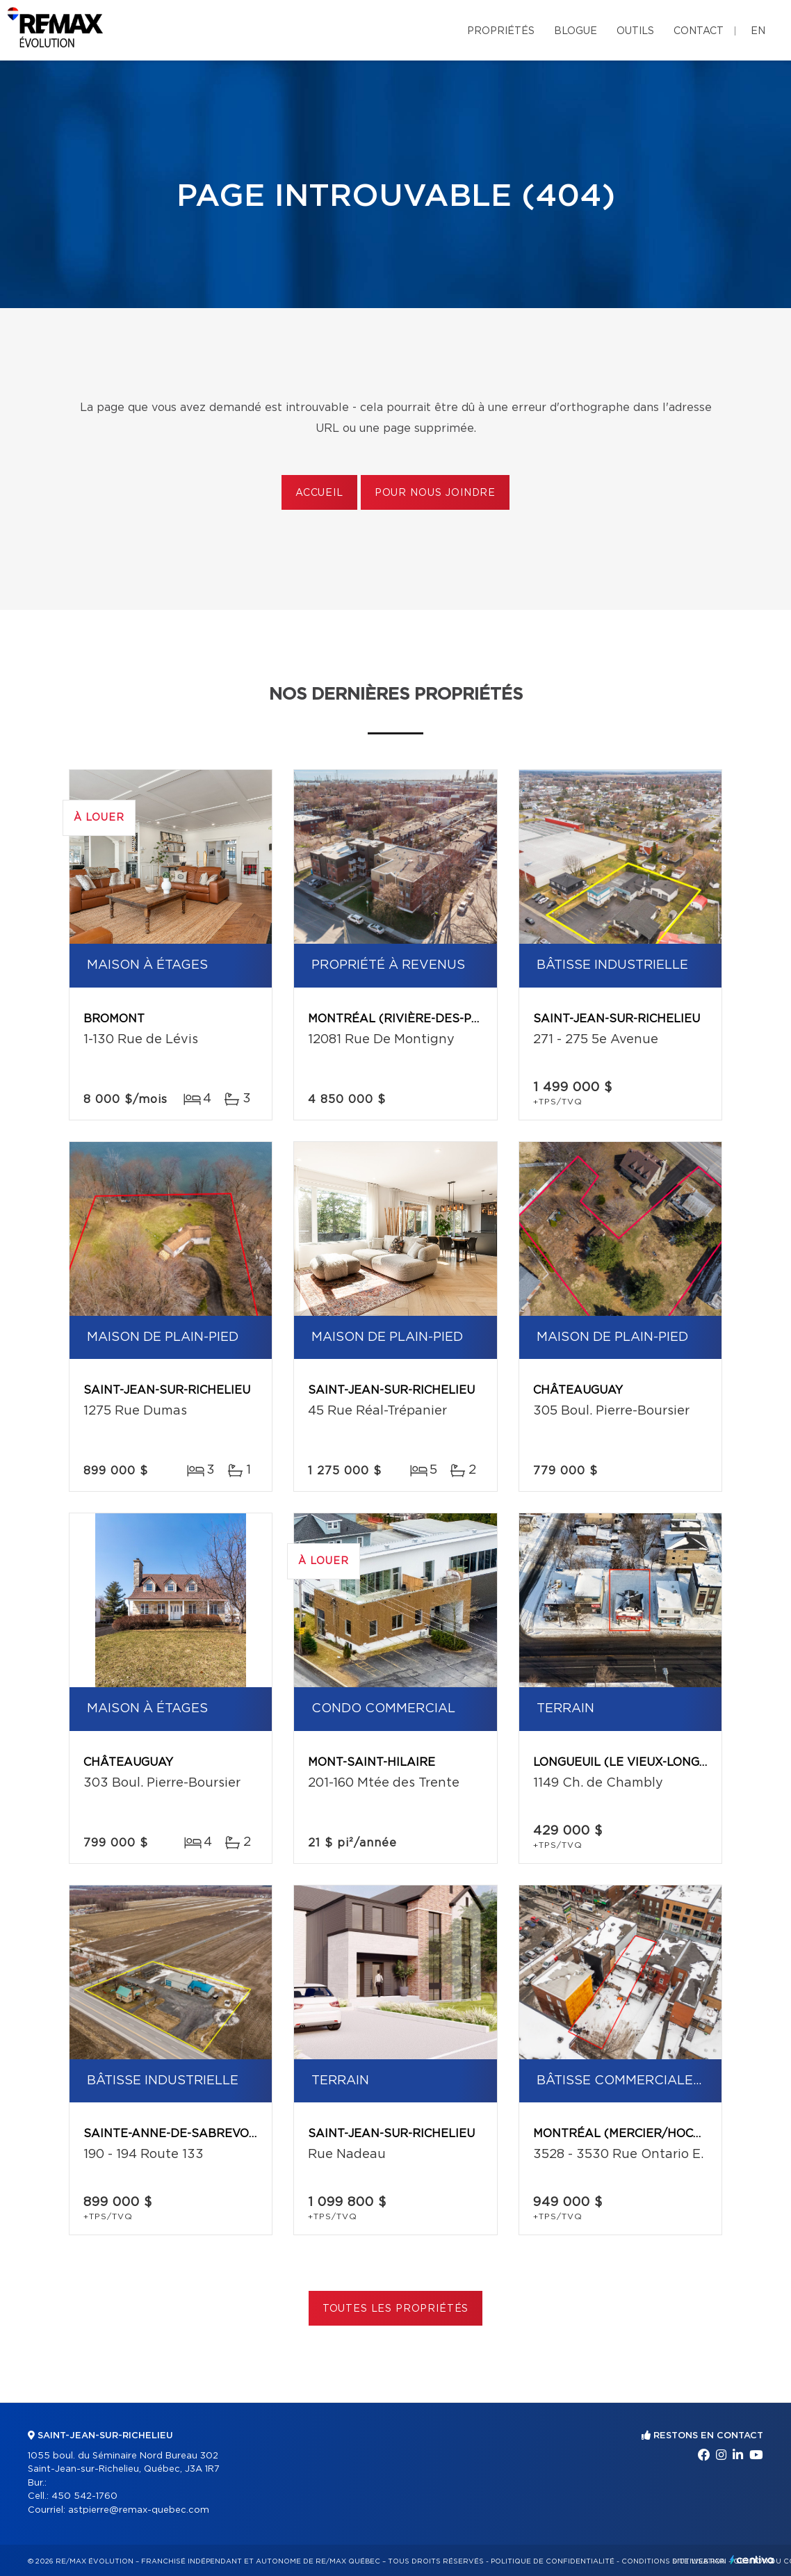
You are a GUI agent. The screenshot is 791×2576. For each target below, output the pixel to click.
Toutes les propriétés (396, 2309)
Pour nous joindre (435, 493)
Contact (699, 31)
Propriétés (501, 31)
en (758, 31)
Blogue (575, 31)
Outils (635, 31)
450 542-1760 (84, 2496)
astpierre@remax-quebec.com (138, 2510)
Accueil (319, 493)
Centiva (752, 2559)
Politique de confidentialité (552, 2561)
